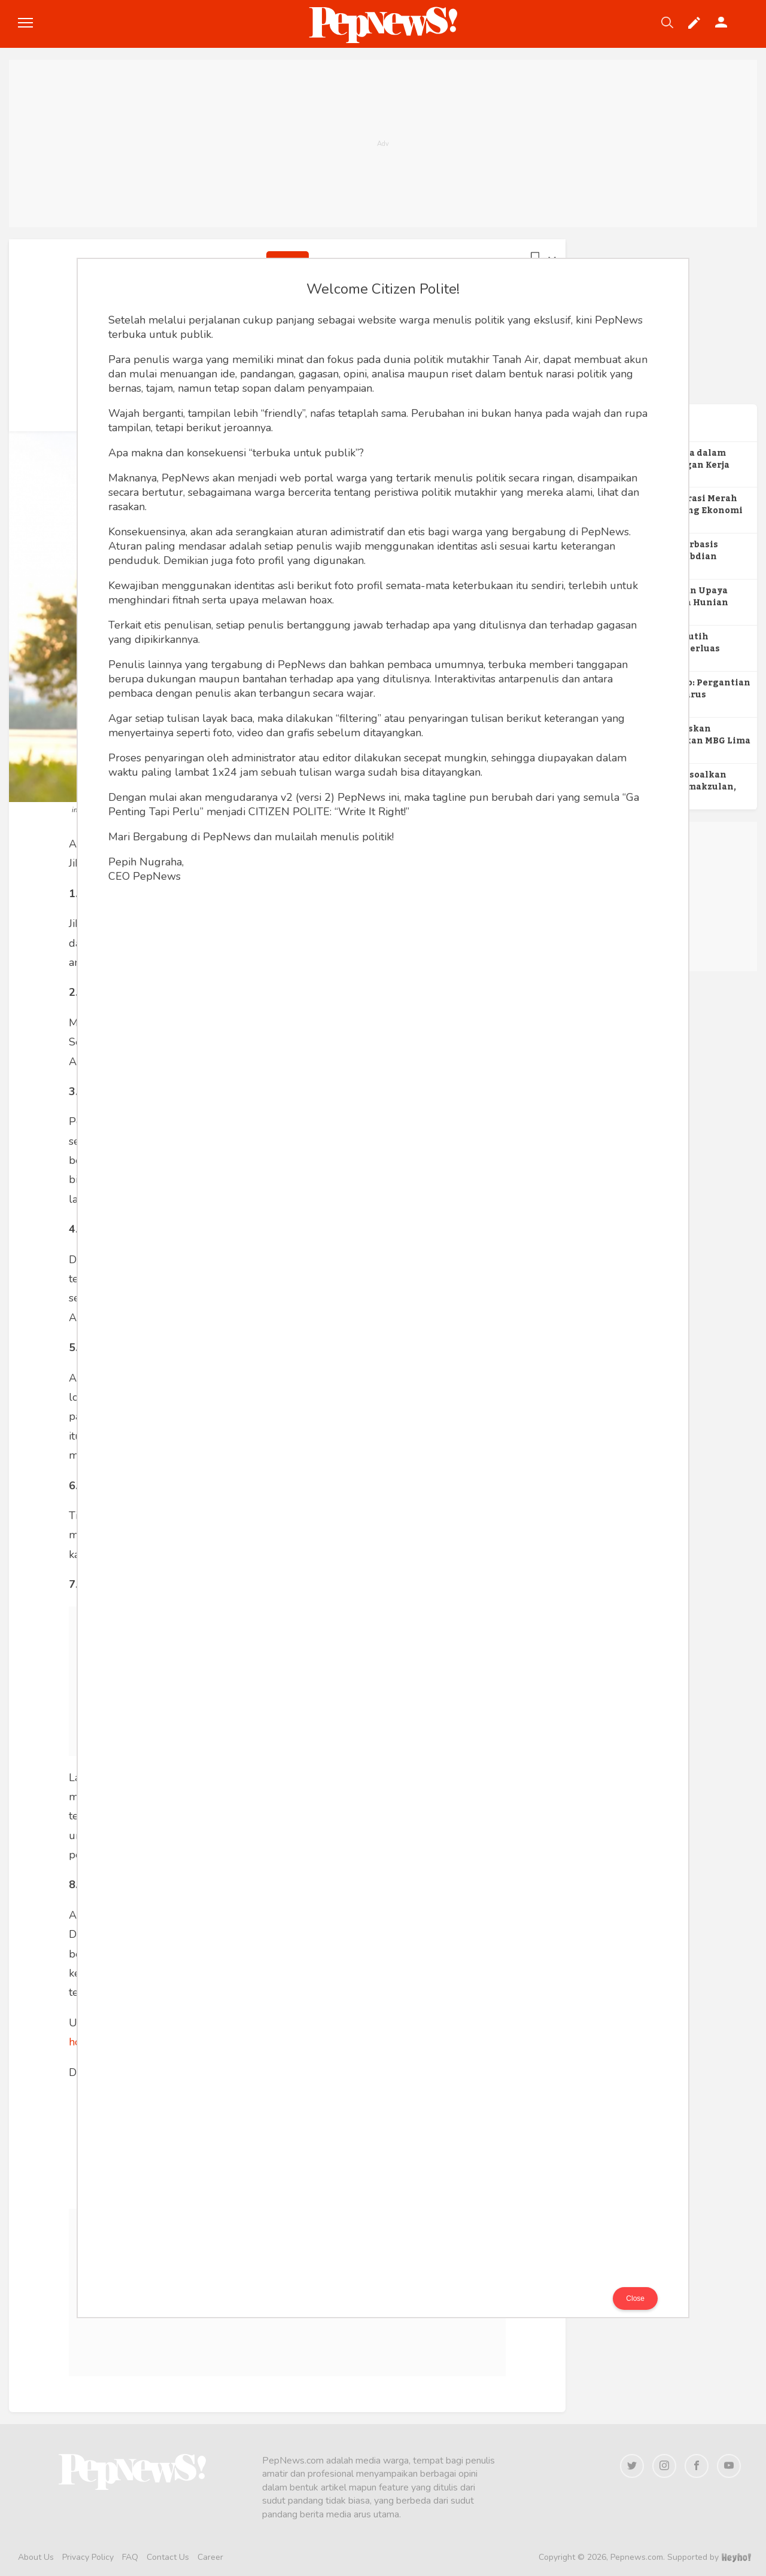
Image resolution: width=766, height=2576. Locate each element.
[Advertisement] (383, 143)
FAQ (130, 2557)
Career (210, 2557)
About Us (36, 2557)
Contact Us (168, 2557)
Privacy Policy (88, 2557)
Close (635, 2298)
